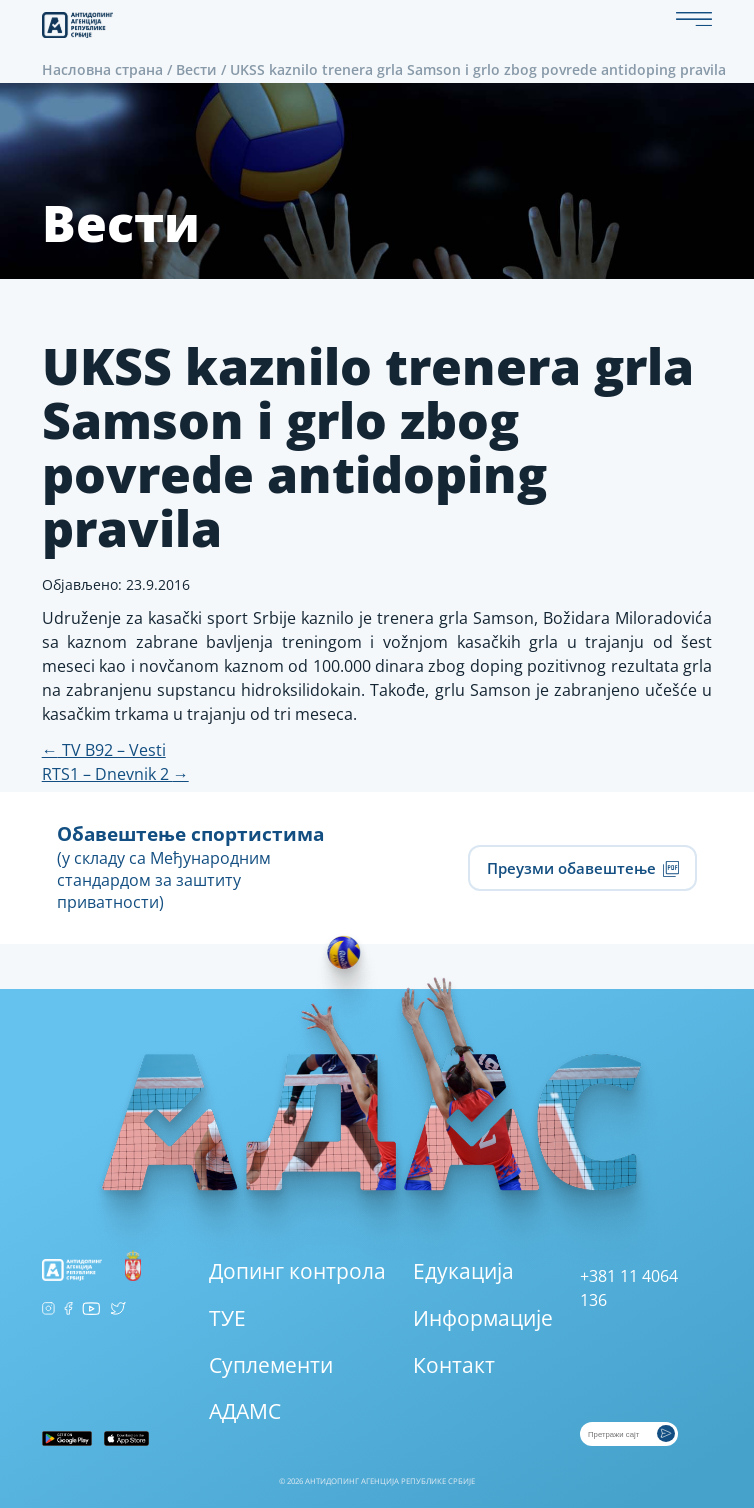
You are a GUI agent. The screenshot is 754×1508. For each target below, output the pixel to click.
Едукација (463, 1271)
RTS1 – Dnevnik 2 (115, 774)
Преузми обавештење (583, 868)
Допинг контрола (297, 1271)
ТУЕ (227, 1318)
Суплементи (271, 1365)
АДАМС (245, 1411)
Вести (196, 69)
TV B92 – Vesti (104, 750)
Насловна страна (102, 69)
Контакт (454, 1365)
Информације (483, 1318)
